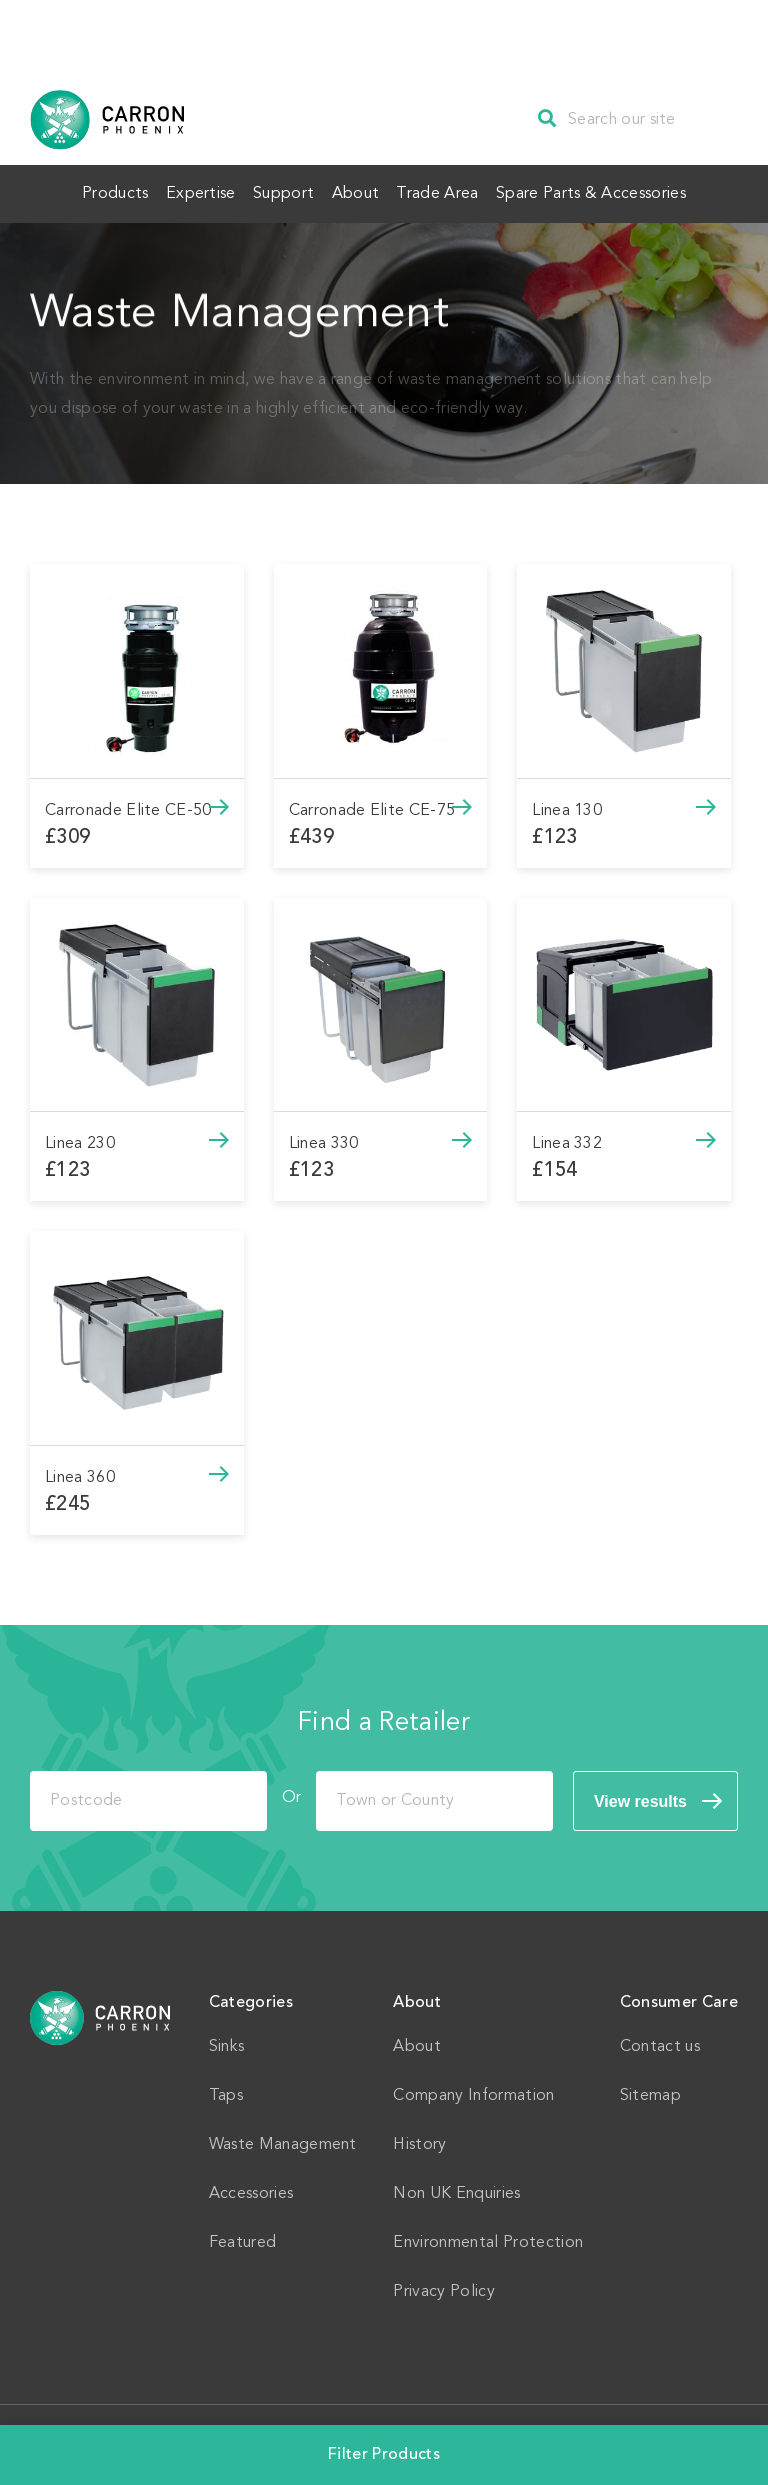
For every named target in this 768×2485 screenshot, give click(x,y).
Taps (226, 2092)
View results (640, 1797)
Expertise (182, 192)
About (362, 192)
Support (277, 192)
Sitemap (650, 2092)
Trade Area (457, 192)
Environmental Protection (488, 2239)
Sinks (227, 2043)
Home (101, 2014)
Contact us (660, 2043)
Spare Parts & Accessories (623, 192)
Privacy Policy (443, 2288)
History (419, 2141)
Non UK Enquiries (456, 2190)
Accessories (251, 2190)
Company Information (473, 2092)
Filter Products (384, 2455)
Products (83, 192)
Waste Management (283, 2141)
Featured (243, 2239)
